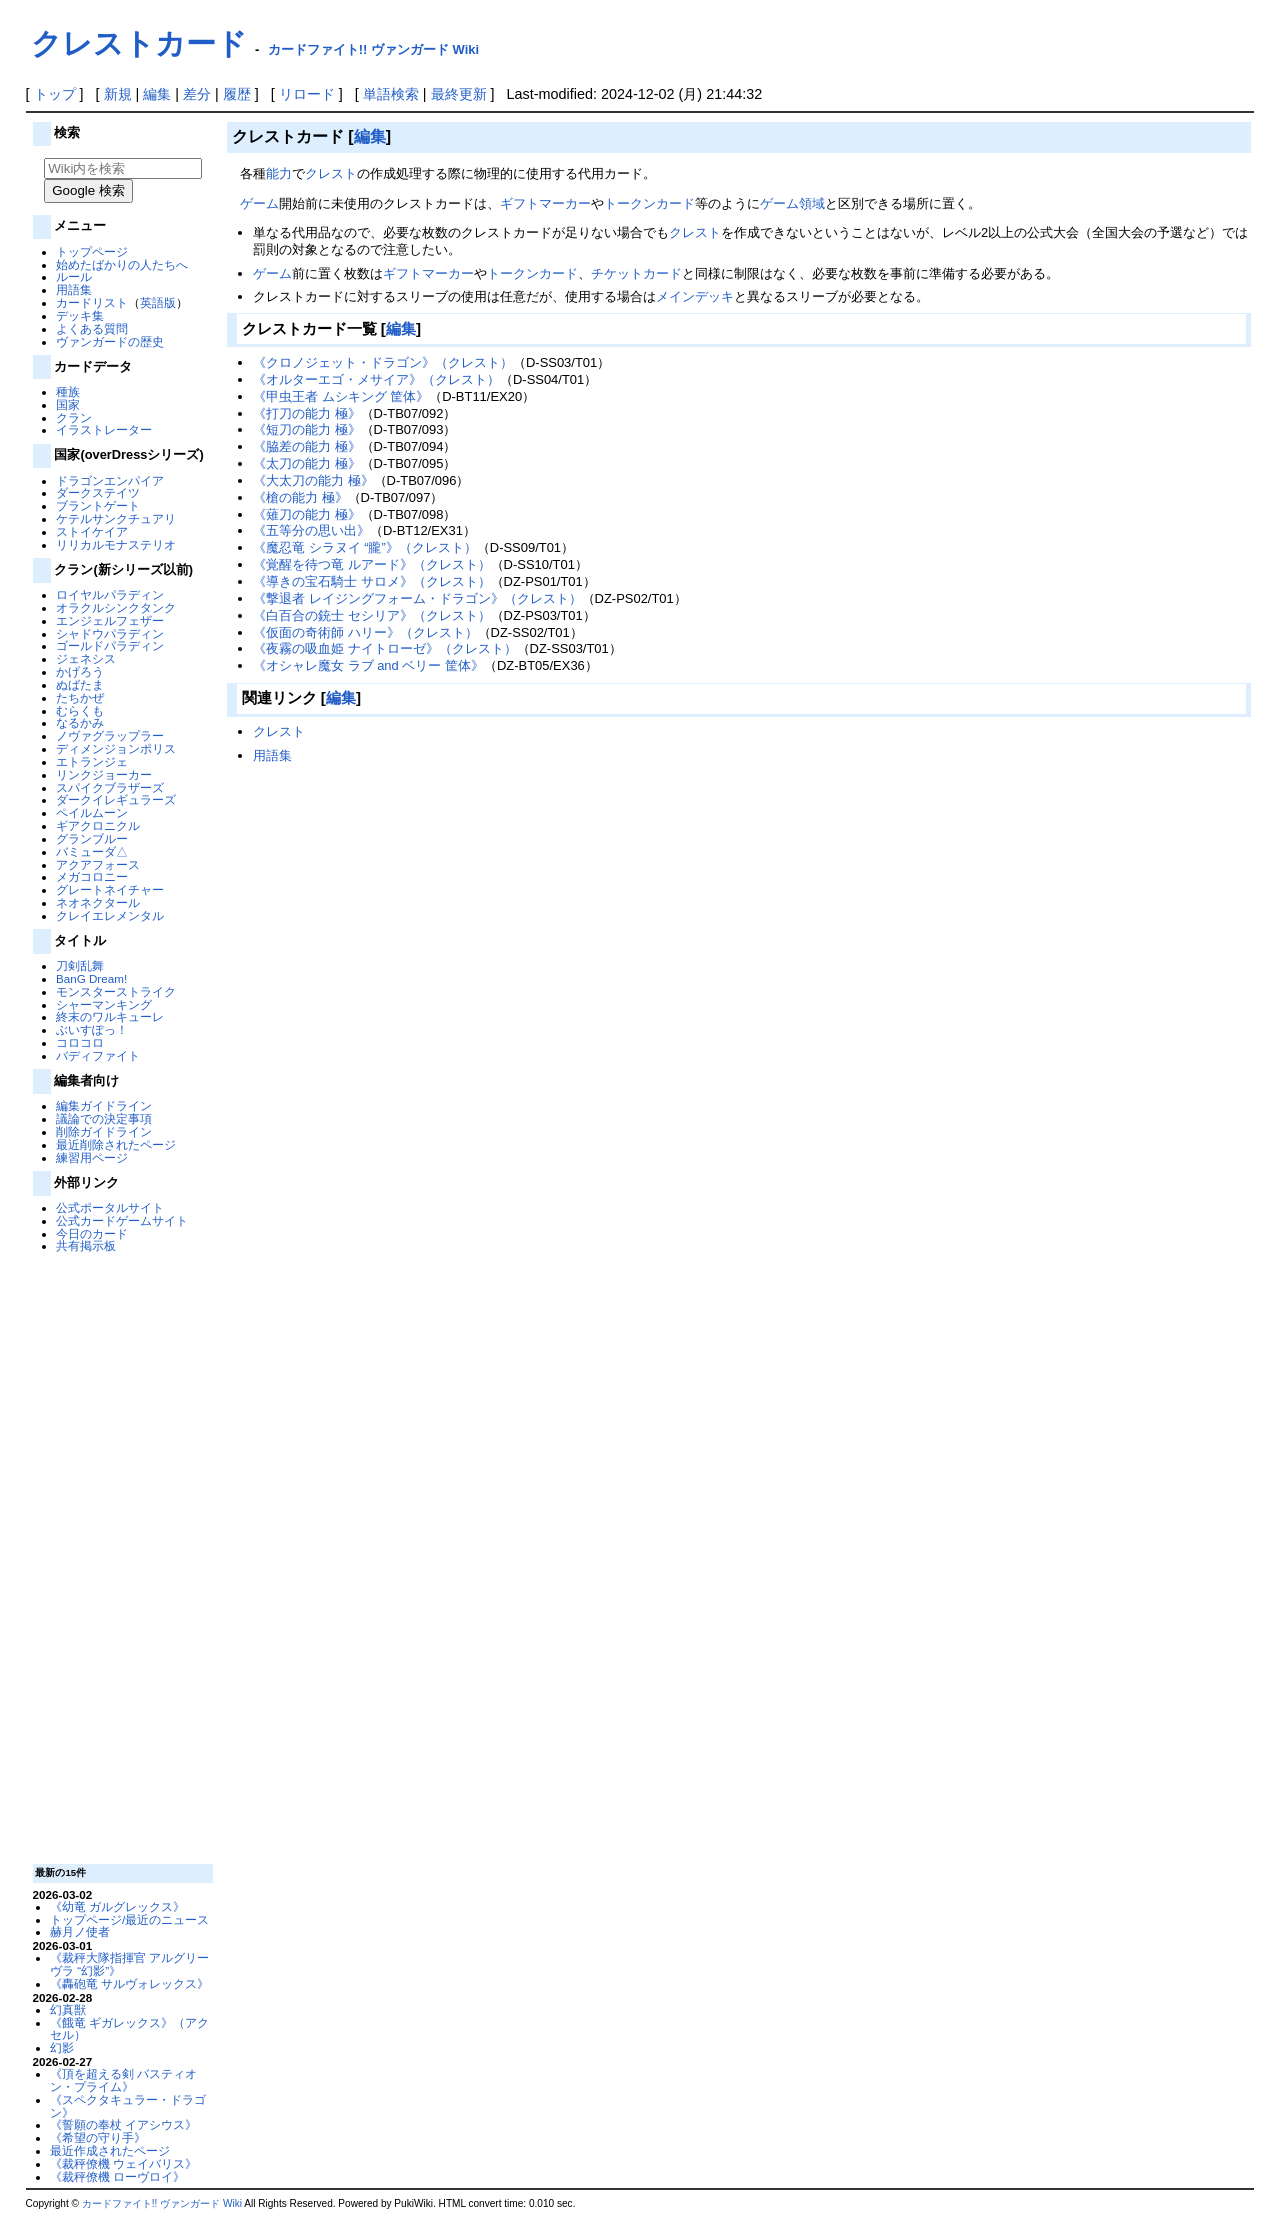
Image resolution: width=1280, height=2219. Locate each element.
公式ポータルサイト (110, 1207)
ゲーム (259, 203)
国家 (68, 404)
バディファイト (98, 1055)
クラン (74, 417)
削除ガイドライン (104, 1131)
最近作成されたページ (110, 2150)
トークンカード (649, 203)
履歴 (237, 94)
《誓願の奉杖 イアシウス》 (123, 2124)
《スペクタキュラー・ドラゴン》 (128, 2106)
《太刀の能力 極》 (307, 463)
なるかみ (80, 722)
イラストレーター (104, 429)
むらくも (80, 710)
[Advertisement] (120, 1557)
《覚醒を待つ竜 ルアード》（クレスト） (372, 564)
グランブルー (92, 838)
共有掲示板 (86, 1245)
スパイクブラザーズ (110, 787)
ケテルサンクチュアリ (116, 518)
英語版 (158, 302)
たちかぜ (80, 697)
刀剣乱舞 (80, 965)
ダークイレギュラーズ (116, 799)
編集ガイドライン (104, 1105)
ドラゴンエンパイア (110, 480)
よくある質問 (92, 328)
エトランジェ (92, 761)
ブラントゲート (98, 505)
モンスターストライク (116, 991)
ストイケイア (92, 531)
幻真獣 (68, 2009)
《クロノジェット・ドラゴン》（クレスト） (383, 362)
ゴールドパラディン (110, 645)
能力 (279, 173)
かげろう (80, 671)
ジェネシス (86, 658)
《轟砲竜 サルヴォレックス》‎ (129, 1983)
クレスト (331, 173)
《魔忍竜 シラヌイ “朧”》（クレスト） (365, 547)
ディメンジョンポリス (116, 748)
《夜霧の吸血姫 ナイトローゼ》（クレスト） (385, 648)
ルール (74, 276)
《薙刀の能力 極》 (307, 514)
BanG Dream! (91, 978)
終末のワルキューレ (110, 1016)
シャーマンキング (104, 1004)
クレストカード (139, 43)
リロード (307, 94)
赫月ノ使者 (80, 1931)
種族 (68, 391)
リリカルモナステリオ (116, 544)
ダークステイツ (98, 492)
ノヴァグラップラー (110, 735)
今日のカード (92, 1233)
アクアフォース (98, 864)
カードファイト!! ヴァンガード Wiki (374, 49)
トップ (55, 94)
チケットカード (636, 273)
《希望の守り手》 (98, 2137)
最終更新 (459, 94)
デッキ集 (80, 315)
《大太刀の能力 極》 (313, 480)
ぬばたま (80, 684)
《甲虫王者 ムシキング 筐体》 (341, 396)
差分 (197, 94)
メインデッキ (695, 296)
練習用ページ (92, 1157)
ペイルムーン (92, 812)
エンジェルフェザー (110, 620)
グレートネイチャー (110, 889)
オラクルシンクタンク (116, 607)
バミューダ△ (92, 851)
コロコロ (80, 1042)
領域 (812, 203)
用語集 (74, 289)
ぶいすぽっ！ (92, 1029)
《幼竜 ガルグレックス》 (117, 1906)
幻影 (62, 2047)
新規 (118, 94)
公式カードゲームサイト (122, 1220)
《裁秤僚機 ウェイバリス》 (123, 2163)
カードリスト (92, 302)
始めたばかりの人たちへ (122, 264)
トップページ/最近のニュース (129, 1919)
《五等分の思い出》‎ (311, 530)
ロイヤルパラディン (110, 594)
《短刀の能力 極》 (307, 429)
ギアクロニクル (98, 825)
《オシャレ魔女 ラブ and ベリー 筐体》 (368, 665)
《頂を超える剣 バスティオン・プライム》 (123, 2080)
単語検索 (391, 94)
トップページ (92, 251)
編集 (157, 94)
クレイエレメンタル (110, 915)
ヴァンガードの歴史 (110, 341)
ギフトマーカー (545, 203)
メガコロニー (92, 876)
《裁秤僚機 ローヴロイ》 (117, 2176)
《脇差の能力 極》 (307, 446)
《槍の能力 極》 (300, 497)
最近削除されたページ (116, 1144)
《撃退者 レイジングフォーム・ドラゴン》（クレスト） (417, 598)
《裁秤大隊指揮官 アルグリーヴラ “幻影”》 (129, 1964)
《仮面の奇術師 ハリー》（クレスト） (365, 632)
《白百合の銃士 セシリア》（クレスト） (372, 615)
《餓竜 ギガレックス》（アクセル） (129, 2029)
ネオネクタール (98, 902)
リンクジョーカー (104, 774)
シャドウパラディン (110, 633)
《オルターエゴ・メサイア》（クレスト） (376, 379)
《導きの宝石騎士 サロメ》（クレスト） (372, 581)
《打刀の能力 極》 (307, 413)
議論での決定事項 (104, 1118)
